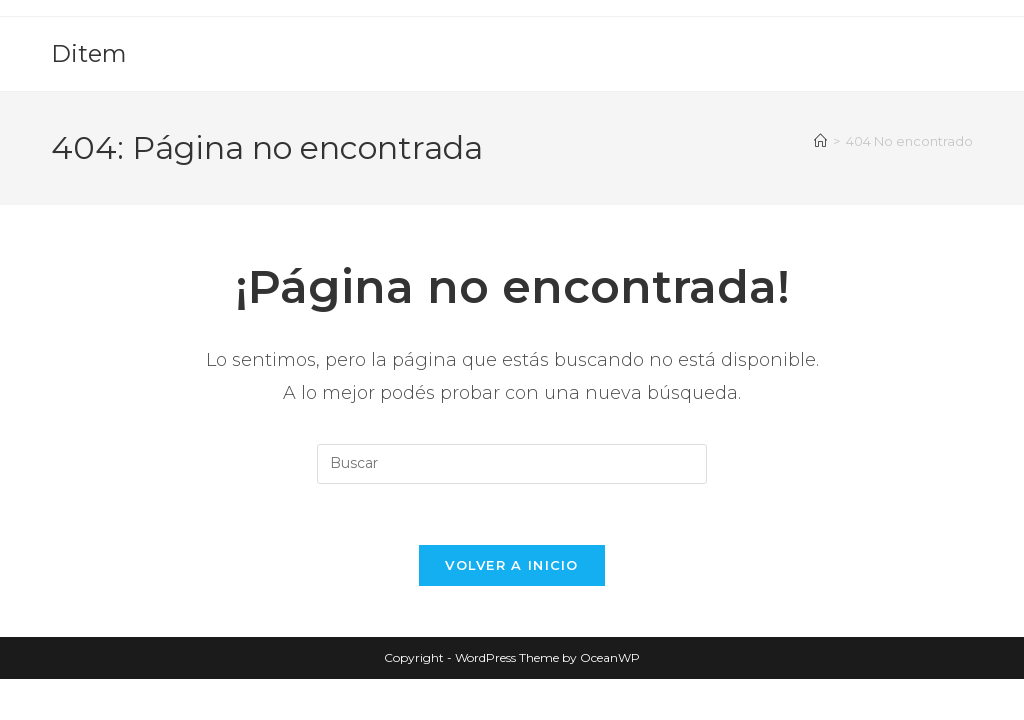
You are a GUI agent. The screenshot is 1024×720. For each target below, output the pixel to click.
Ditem (89, 53)
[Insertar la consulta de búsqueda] (512, 464)
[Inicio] (820, 141)
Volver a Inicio (512, 565)
